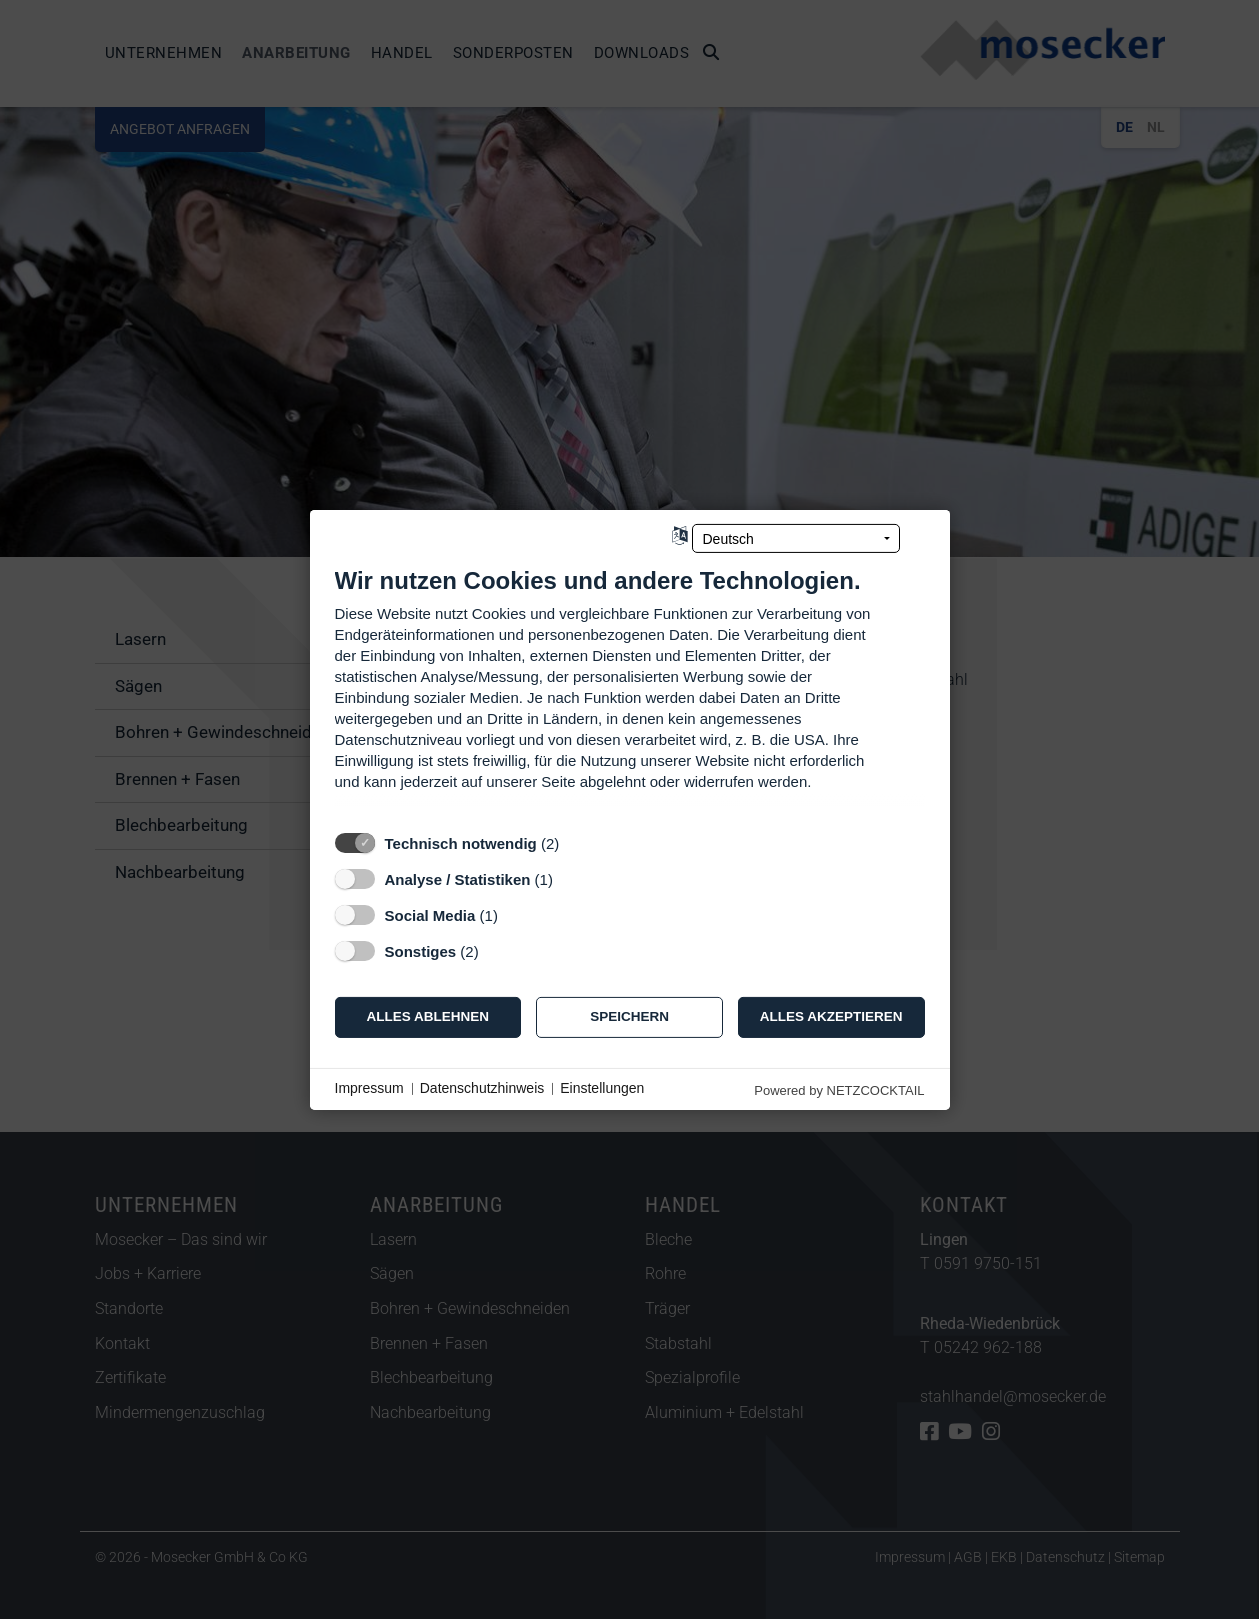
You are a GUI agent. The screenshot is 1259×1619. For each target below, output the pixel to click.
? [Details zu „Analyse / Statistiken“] (571, 878)
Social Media (430, 914)
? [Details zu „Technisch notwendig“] (578, 842)
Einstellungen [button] (602, 1088)
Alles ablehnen (428, 1016)
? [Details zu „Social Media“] (516, 914)
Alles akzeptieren (831, 1016)
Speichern (629, 1016)
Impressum (369, 1088)
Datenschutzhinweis (482, 1088)
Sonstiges (421, 950)
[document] (630, 692)
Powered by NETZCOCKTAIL (839, 1089)
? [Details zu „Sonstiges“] (497, 950)
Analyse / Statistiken (458, 878)
